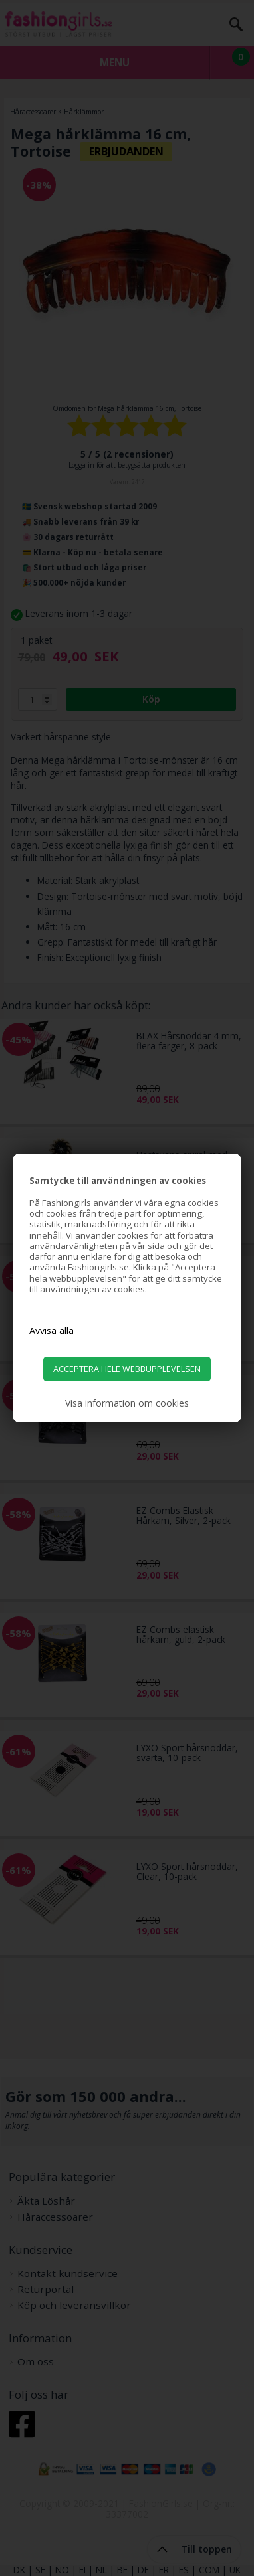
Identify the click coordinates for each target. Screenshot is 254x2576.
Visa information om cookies (127, 1403)
